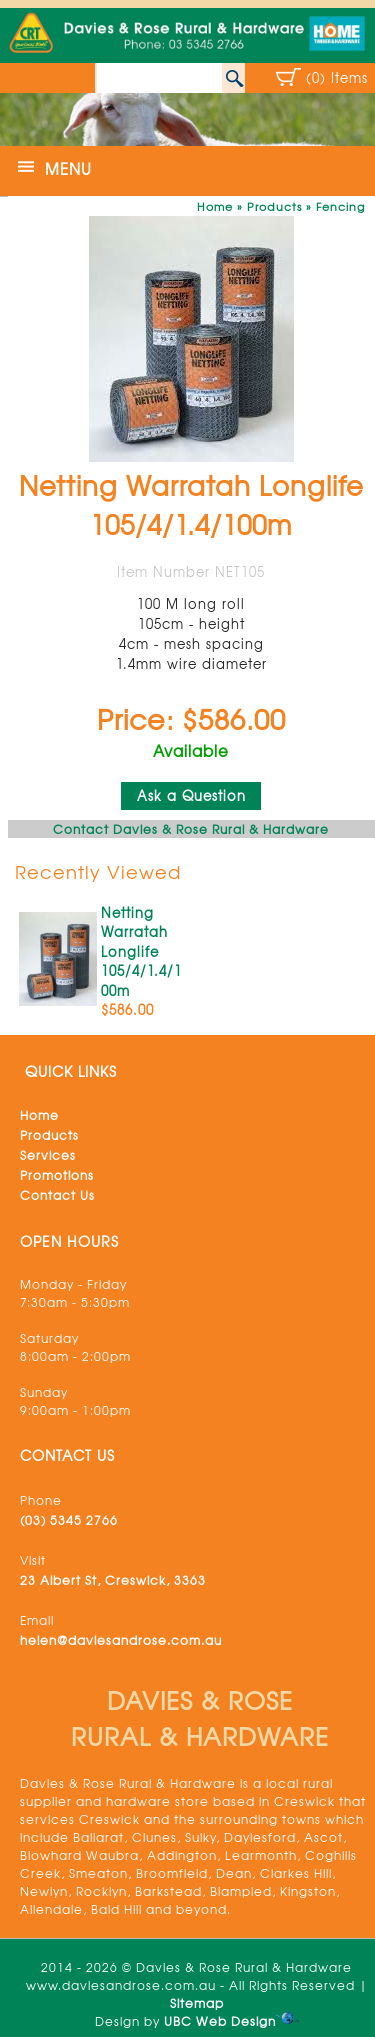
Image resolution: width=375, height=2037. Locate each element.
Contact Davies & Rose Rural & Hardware (191, 829)
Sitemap (197, 2003)
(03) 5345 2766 (69, 1520)
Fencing (340, 206)
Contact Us (57, 1195)
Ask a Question (191, 795)
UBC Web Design (220, 2021)
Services (48, 1155)
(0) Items (337, 77)
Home (215, 206)
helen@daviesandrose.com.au (121, 1640)
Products (274, 206)
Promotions (57, 1175)
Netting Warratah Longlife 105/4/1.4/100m (141, 951)
